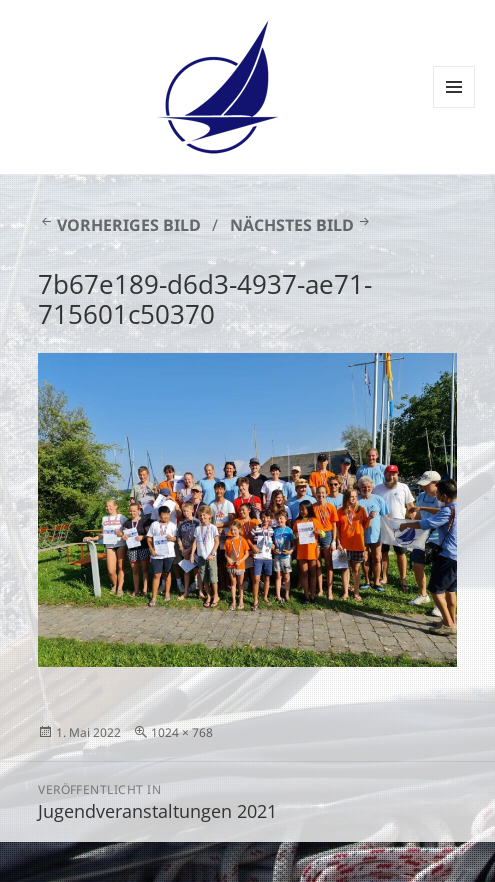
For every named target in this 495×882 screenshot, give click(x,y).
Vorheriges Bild (129, 225)
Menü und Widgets (454, 107)
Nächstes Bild (292, 225)
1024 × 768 (182, 732)
